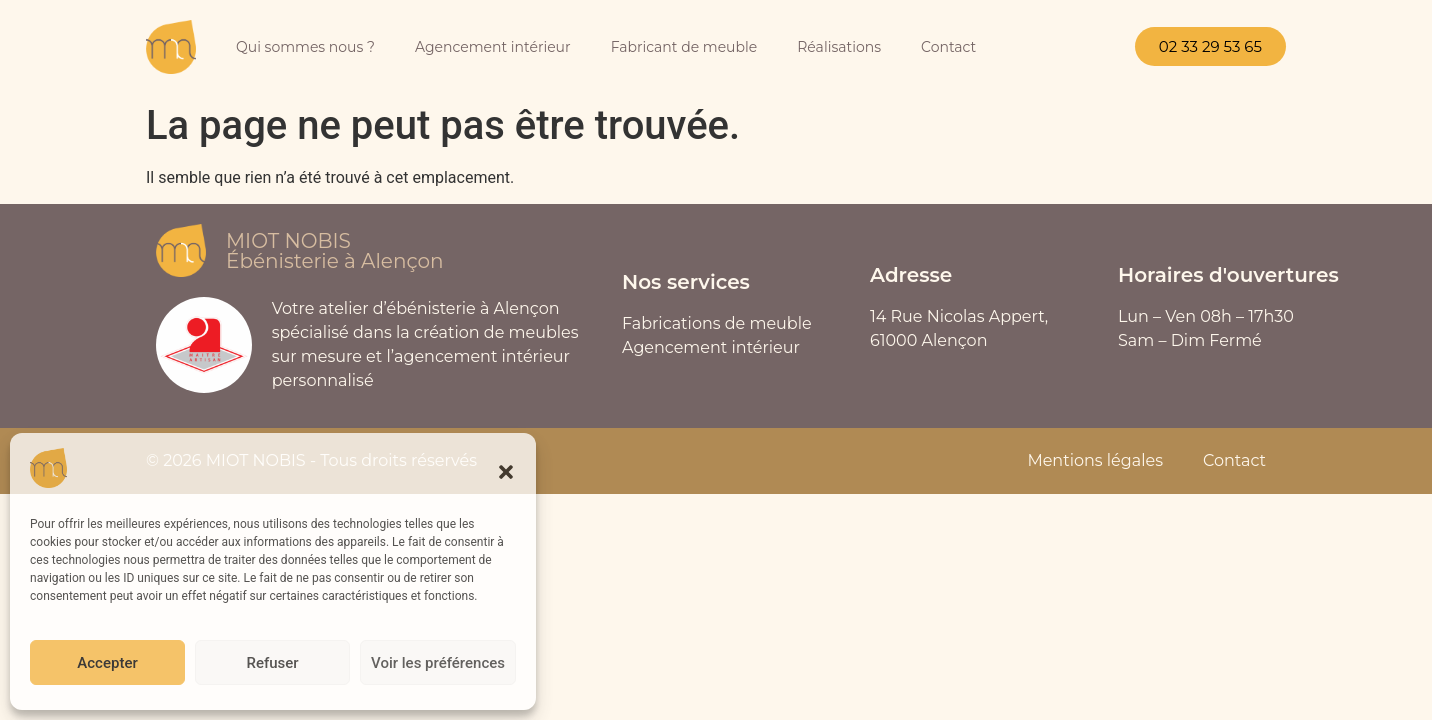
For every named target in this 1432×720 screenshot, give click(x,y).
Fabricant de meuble (684, 47)
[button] (506, 472)
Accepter (107, 663)
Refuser (272, 663)
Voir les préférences (438, 663)
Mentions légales (1095, 460)
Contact (948, 47)
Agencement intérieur (493, 47)
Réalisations (839, 47)
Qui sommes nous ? (305, 47)
